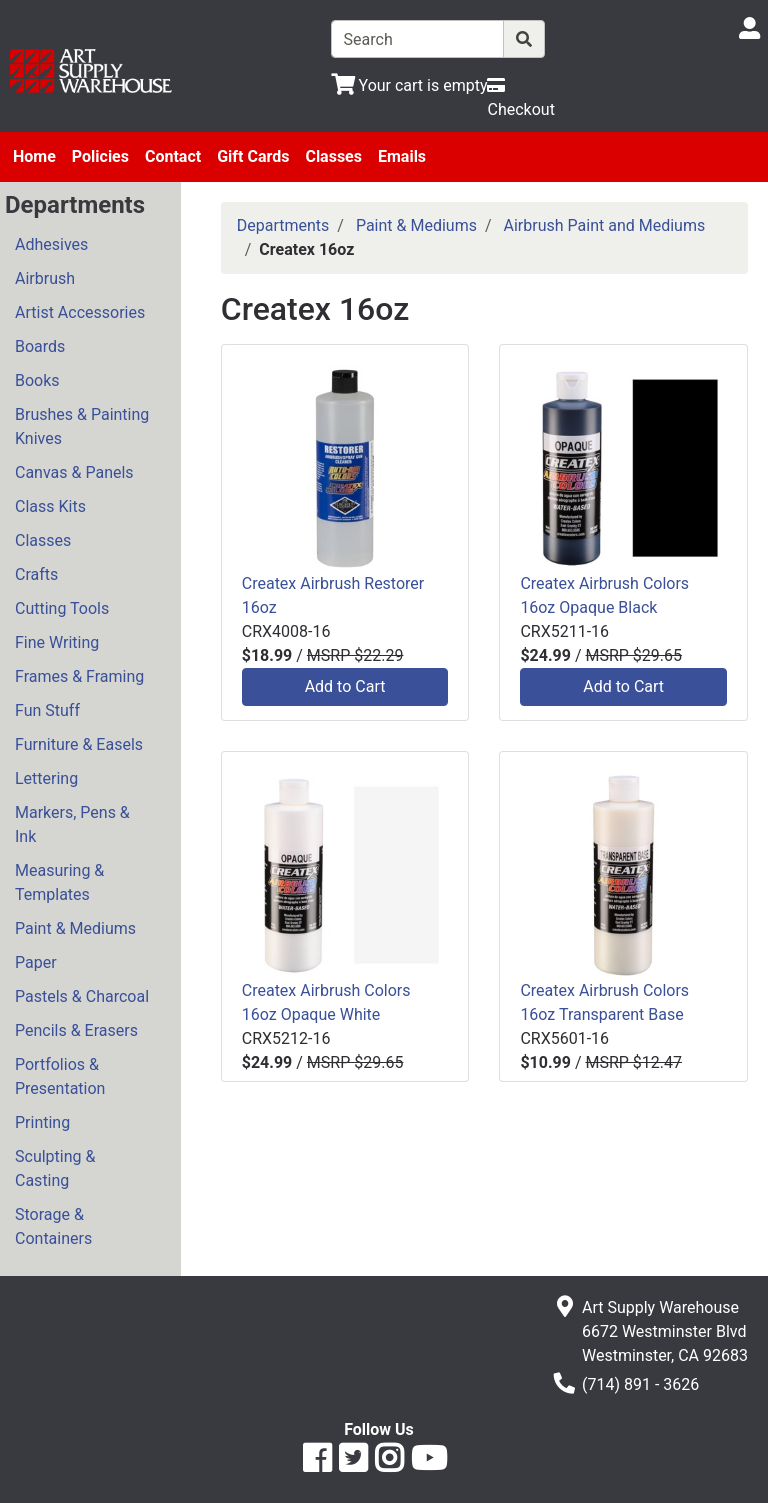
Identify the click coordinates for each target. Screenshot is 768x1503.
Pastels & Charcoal (82, 996)
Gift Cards (253, 156)
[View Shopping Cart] (409, 85)
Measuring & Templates (59, 882)
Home (34, 156)
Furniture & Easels (79, 744)
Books (37, 380)
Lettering (46, 778)
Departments (283, 225)
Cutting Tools (62, 608)
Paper (36, 962)
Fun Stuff (47, 710)
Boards (40, 346)
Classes (333, 156)
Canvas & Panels (74, 472)
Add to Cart (345, 686)
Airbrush (45, 278)
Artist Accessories (80, 312)
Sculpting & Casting (55, 1168)
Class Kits (50, 506)
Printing (42, 1122)
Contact (173, 156)
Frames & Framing (79, 676)
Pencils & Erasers (76, 1030)
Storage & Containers (53, 1226)
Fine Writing (57, 642)
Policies (100, 156)
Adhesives (51, 244)
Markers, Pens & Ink (72, 824)
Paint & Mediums (75, 928)
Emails (402, 156)
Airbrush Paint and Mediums (605, 225)
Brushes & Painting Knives (82, 426)
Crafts (36, 574)
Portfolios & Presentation (60, 1076)
